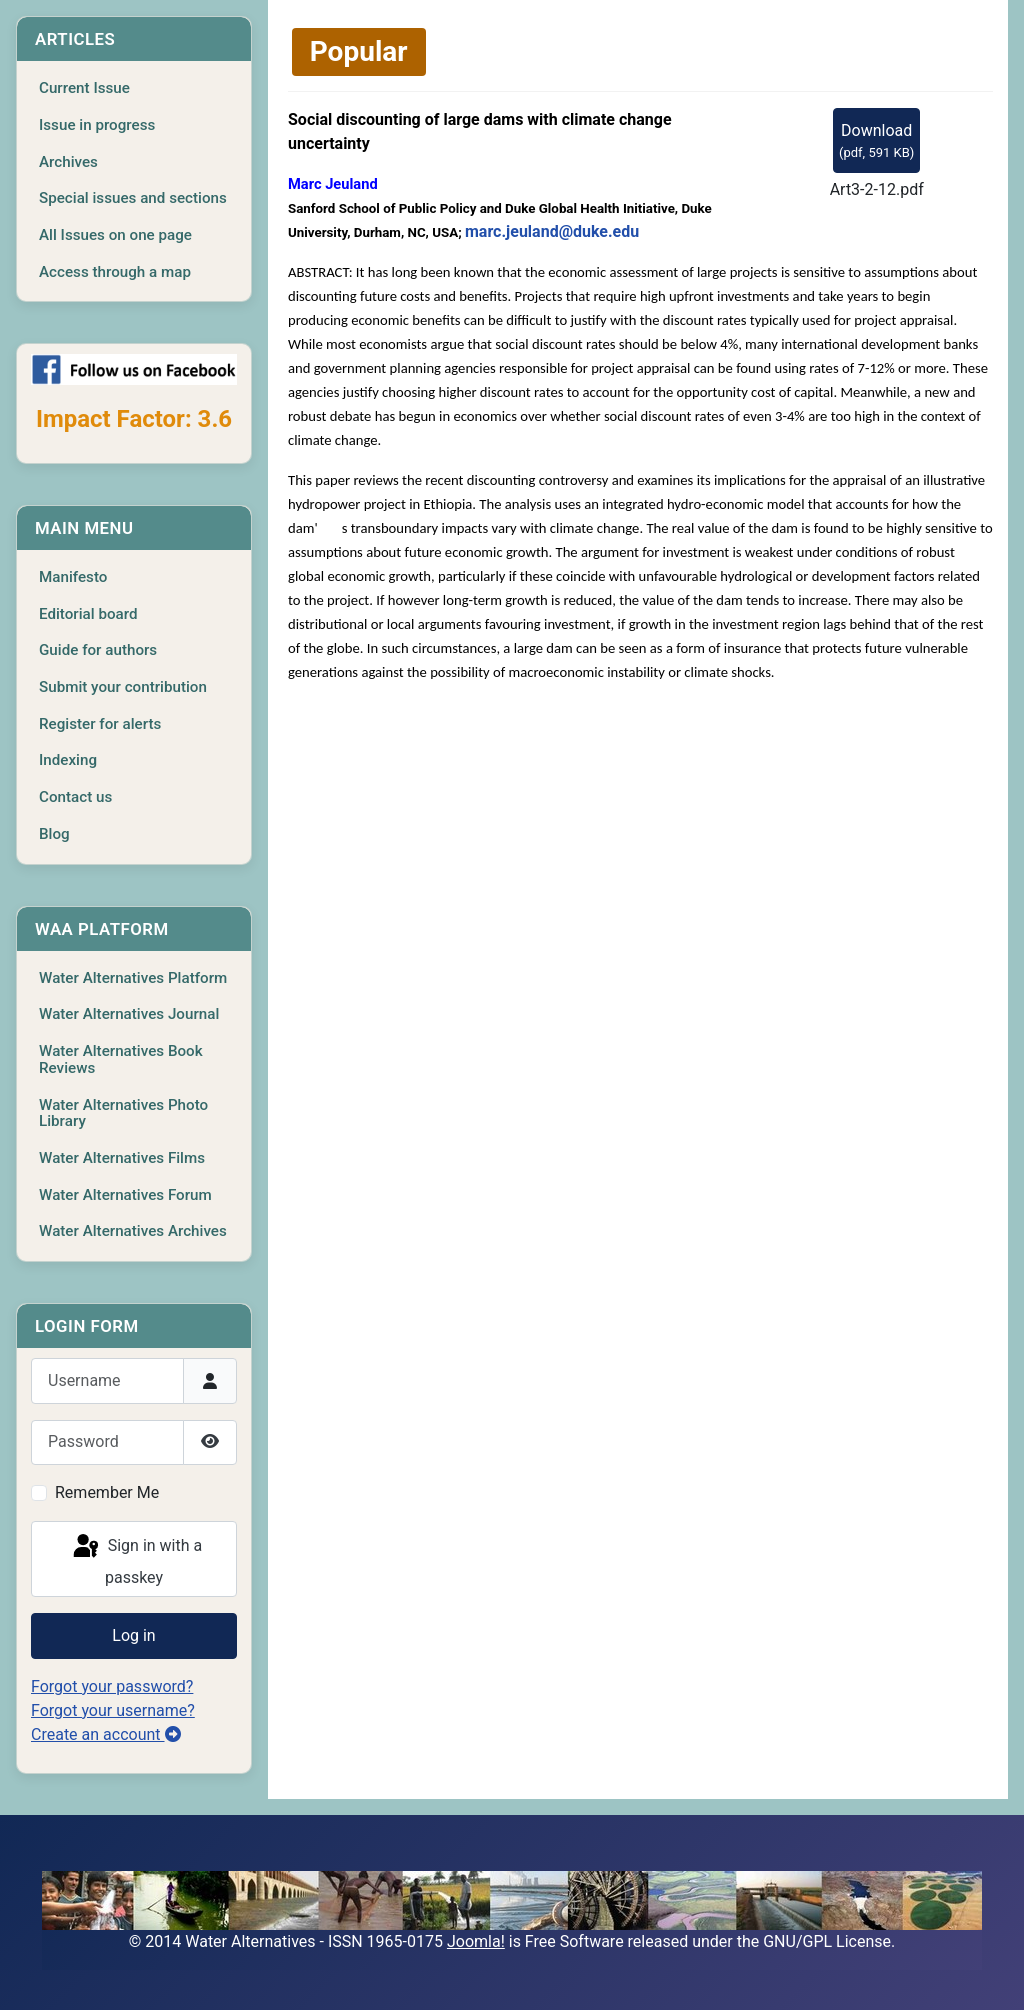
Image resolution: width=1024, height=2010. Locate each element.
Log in (133, 1635)
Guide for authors (98, 650)
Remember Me (107, 1492)
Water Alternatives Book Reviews (121, 1059)
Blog (54, 834)
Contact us (75, 797)
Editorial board (88, 614)
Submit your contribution (123, 687)
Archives (68, 162)
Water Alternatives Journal (129, 1014)
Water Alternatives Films (122, 1158)
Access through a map (115, 272)
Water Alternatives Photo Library (123, 1113)
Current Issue (84, 88)
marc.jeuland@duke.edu (552, 231)
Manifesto (73, 577)
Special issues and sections (133, 198)
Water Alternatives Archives (133, 1231)
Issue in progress (97, 125)
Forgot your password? (112, 1686)
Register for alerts (100, 724)
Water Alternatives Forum (125, 1195)
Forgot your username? (113, 1710)
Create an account (106, 1734)
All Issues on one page (115, 235)
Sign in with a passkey (136, 1559)
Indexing (68, 760)
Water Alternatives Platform (133, 978)
